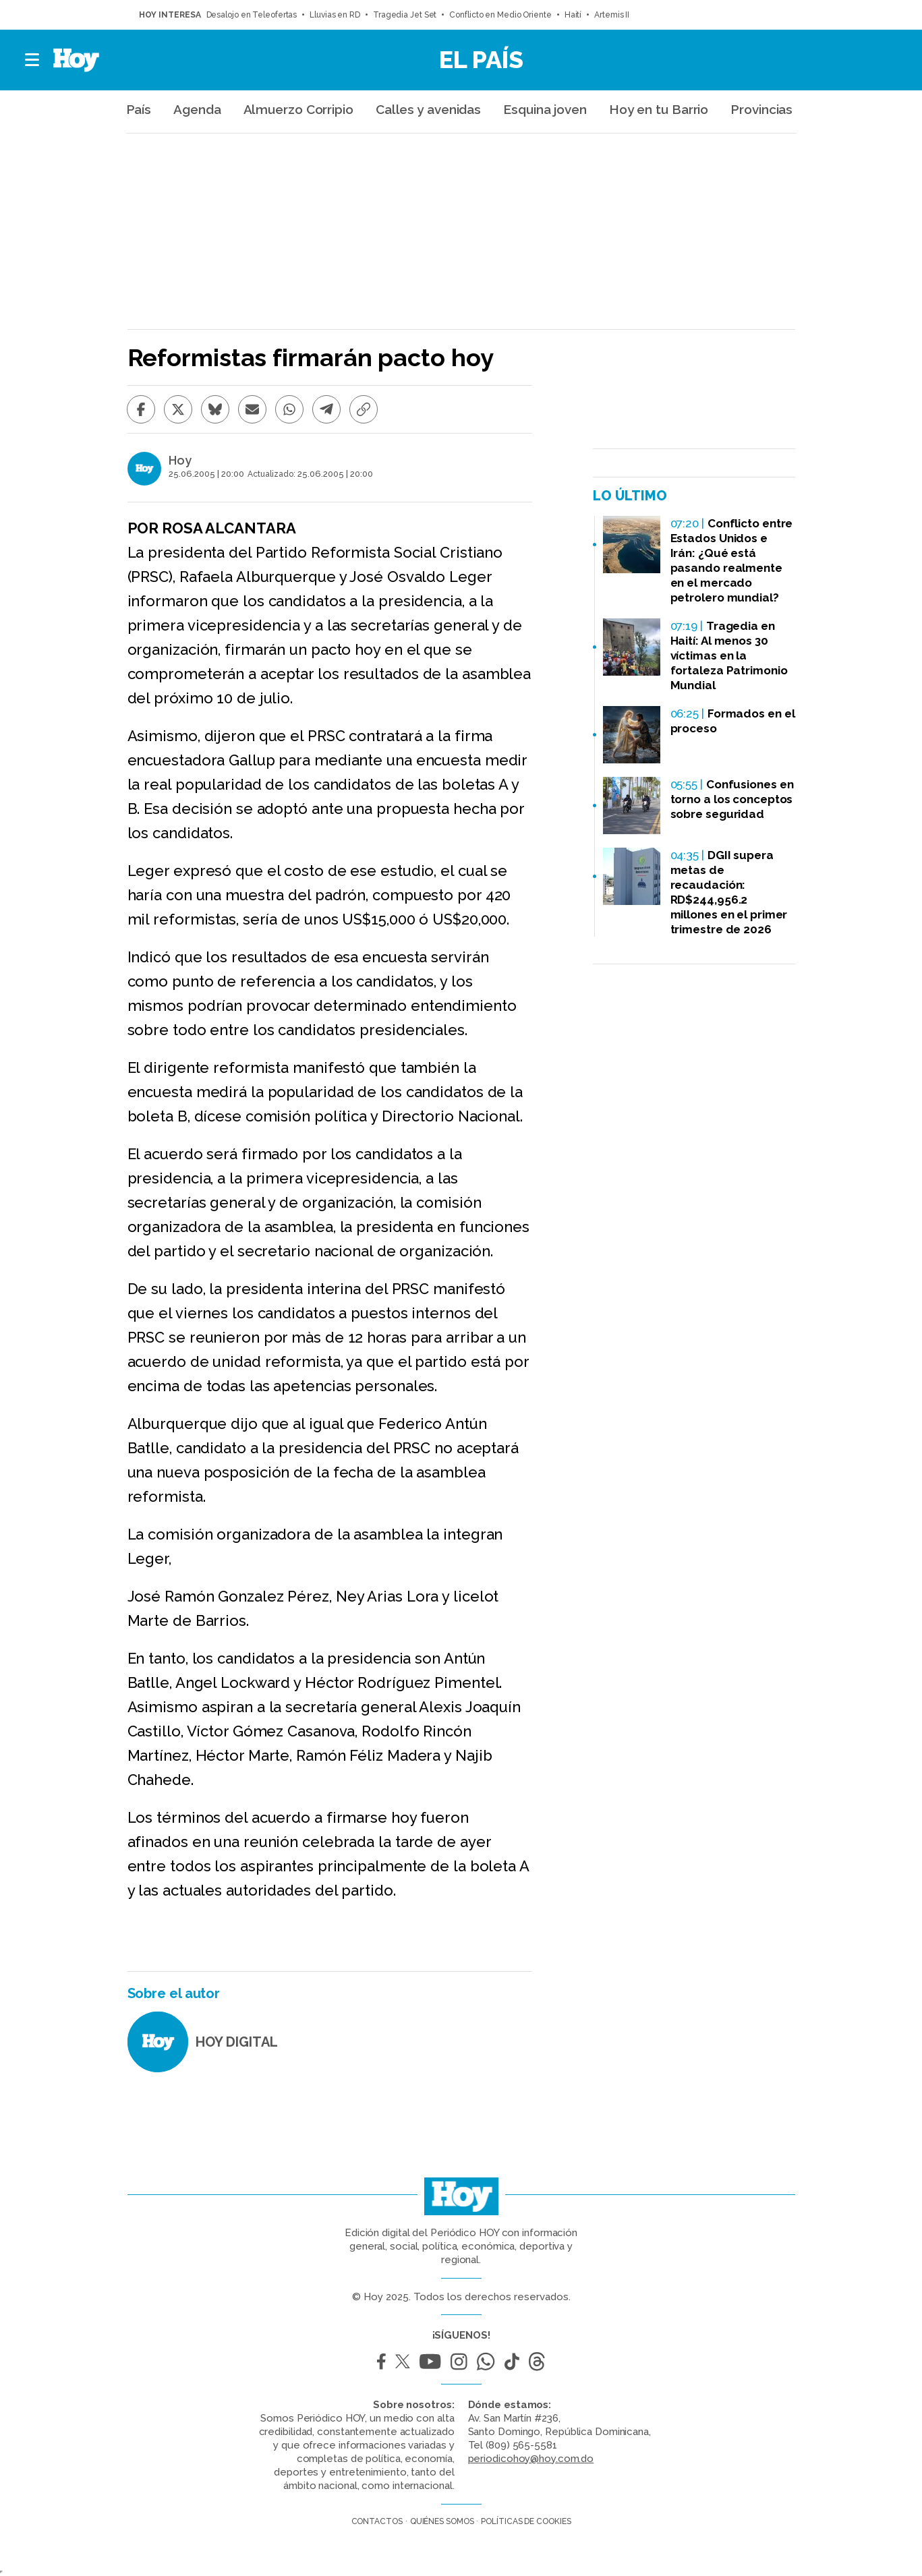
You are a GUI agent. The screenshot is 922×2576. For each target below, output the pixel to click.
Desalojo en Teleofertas (251, 15)
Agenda (197, 109)
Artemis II (611, 15)
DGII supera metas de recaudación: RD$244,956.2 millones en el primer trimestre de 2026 (729, 892)
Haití (573, 15)
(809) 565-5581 (521, 2445)
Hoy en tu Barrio (658, 109)
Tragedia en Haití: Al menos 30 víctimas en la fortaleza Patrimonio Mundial (729, 655)
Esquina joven (545, 109)
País (139, 109)
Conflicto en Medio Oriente (500, 15)
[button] (32, 60)
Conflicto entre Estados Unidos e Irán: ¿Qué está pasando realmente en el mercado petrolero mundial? (731, 560)
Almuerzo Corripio (298, 109)
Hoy (180, 460)
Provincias (761, 109)
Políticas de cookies (526, 2521)
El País (481, 59)
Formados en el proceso (732, 721)
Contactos (377, 2521)
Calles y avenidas (428, 109)
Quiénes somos (442, 2521)
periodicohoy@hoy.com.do (531, 2459)
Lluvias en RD (335, 15)
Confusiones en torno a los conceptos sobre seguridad (732, 799)
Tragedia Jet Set (404, 15)
